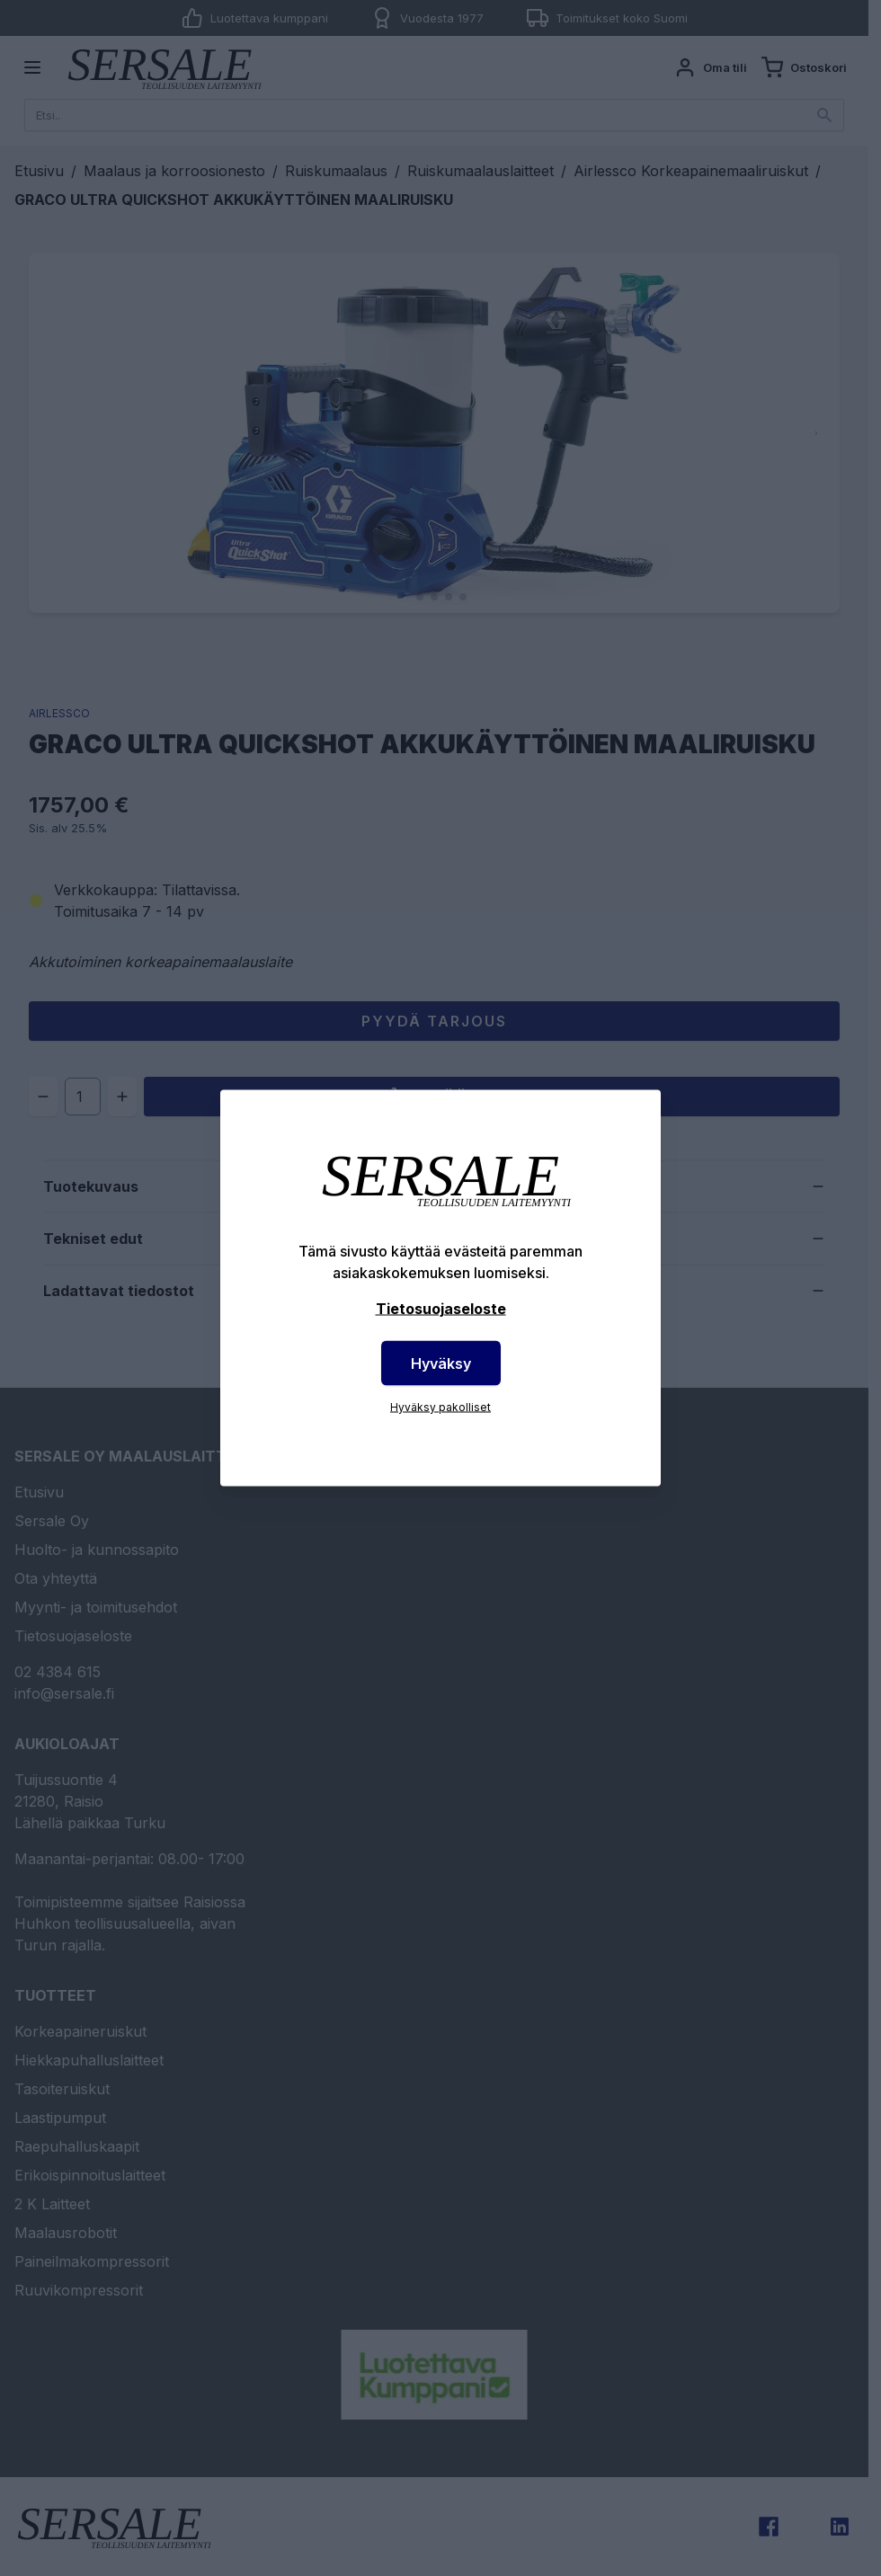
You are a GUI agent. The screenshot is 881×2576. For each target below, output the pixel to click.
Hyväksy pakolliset (440, 1407)
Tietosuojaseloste (441, 1309)
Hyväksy (441, 1363)
